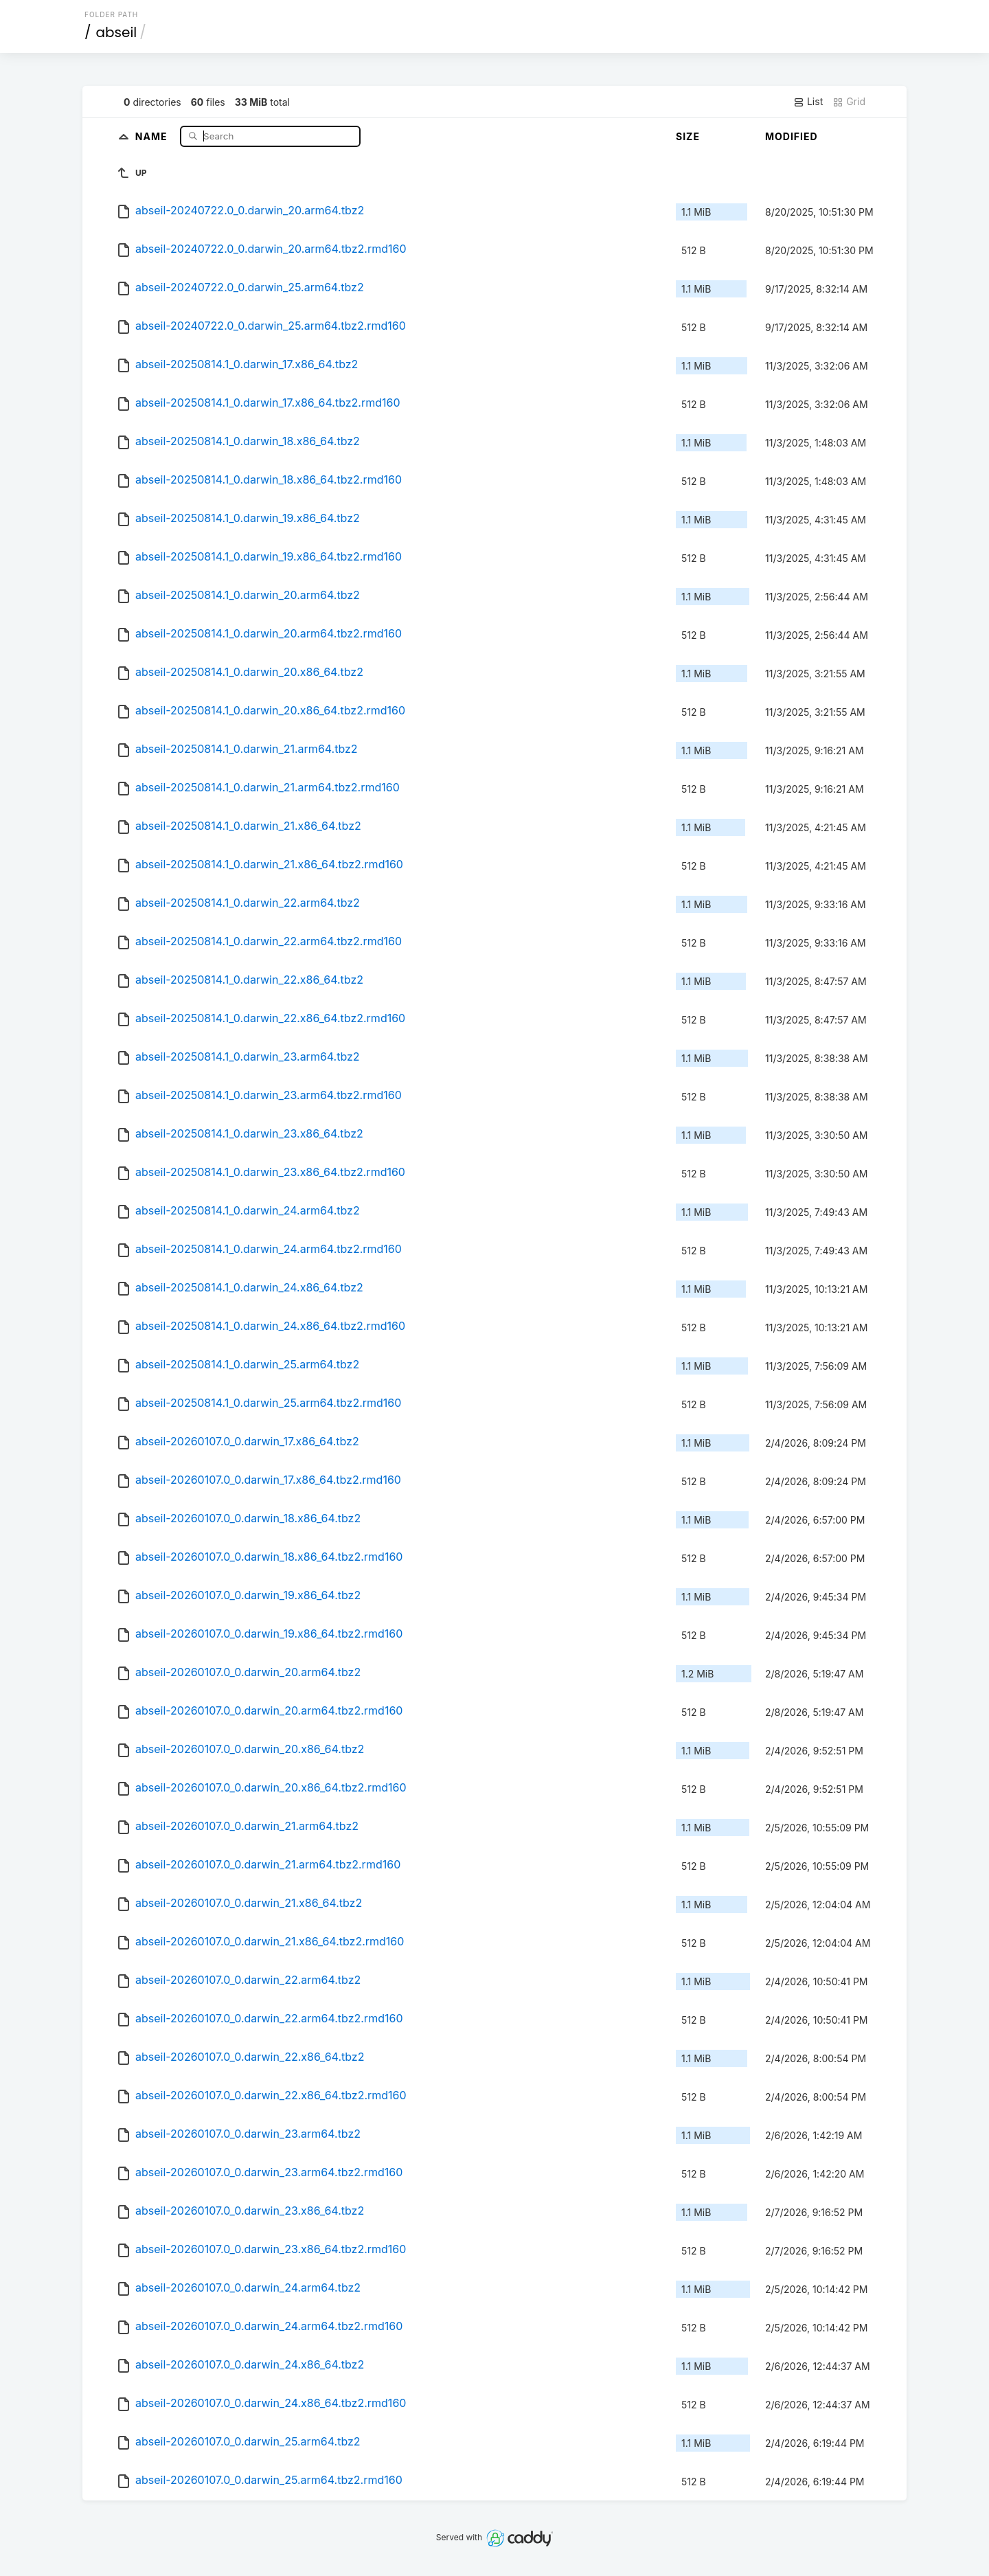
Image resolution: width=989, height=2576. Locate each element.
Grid (848, 101)
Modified (791, 136)
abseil (116, 32)
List (808, 101)
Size (688, 136)
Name (152, 136)
